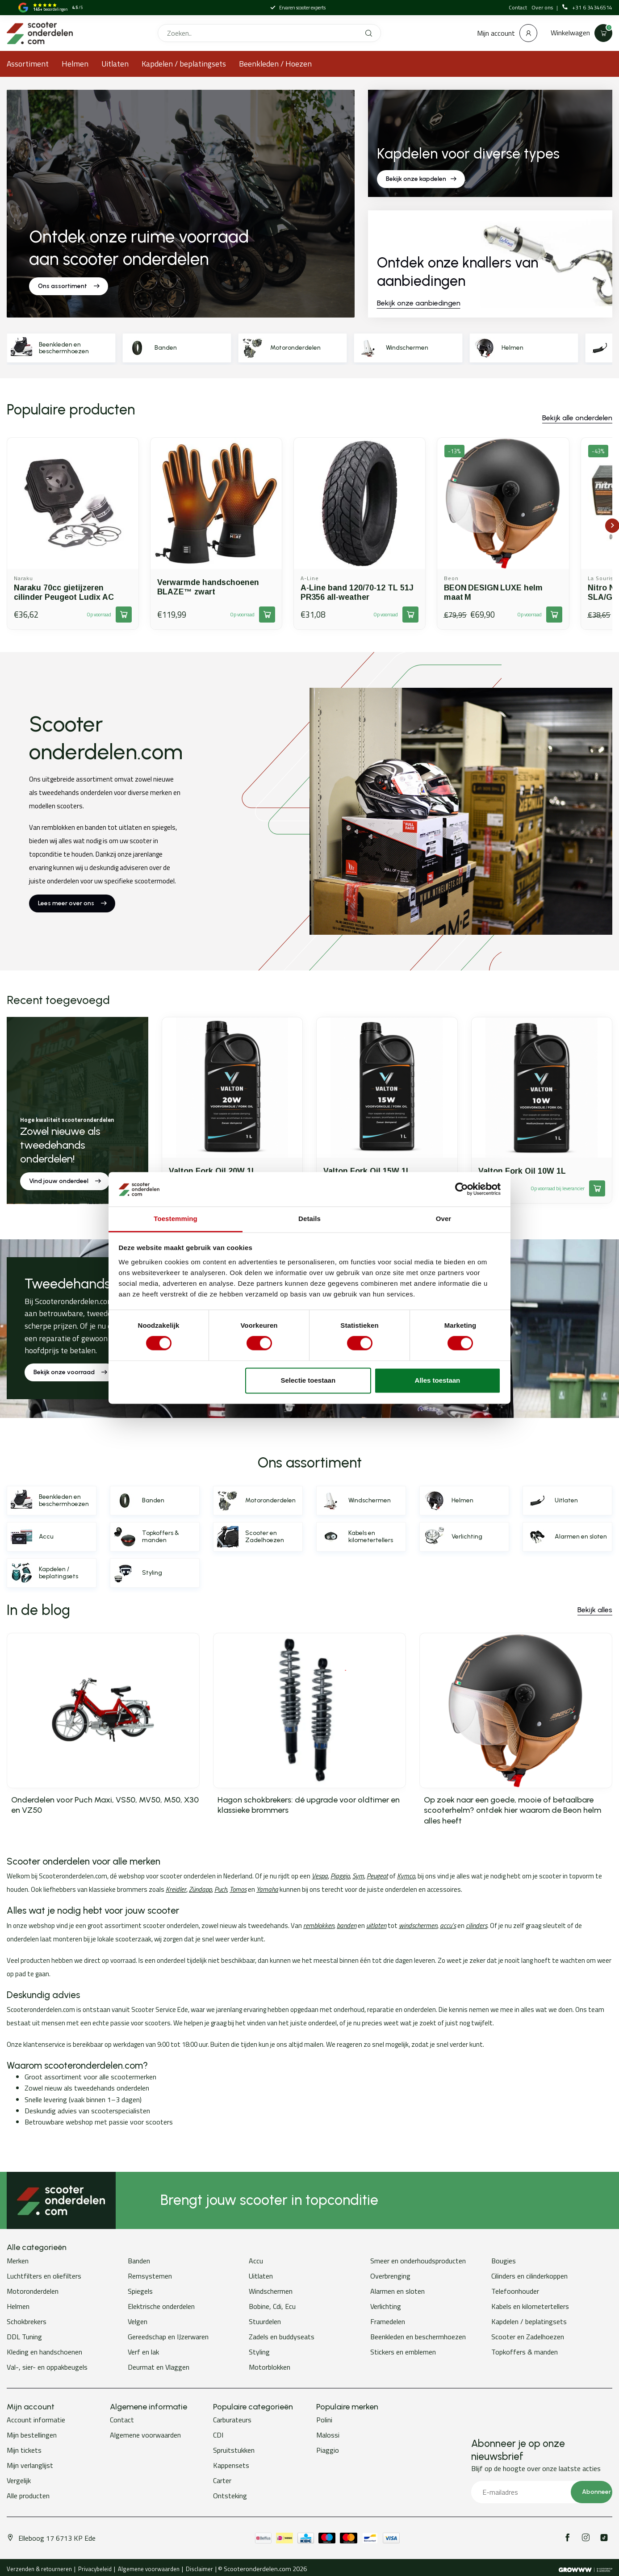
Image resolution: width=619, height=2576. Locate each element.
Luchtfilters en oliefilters (44, 2276)
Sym (358, 1876)
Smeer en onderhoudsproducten (418, 2260)
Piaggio (340, 1876)
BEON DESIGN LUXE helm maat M (493, 592)
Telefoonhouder (515, 2291)
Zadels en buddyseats (281, 2336)
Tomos (238, 1889)
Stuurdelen (265, 2321)
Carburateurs (232, 2419)
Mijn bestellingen (32, 2435)
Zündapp (200, 1889)
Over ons (542, 7)
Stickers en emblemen (403, 2351)
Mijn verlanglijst (30, 2465)
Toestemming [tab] (175, 1218)
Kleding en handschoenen (44, 2351)
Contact (518, 7)
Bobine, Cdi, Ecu (272, 2306)
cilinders (476, 1925)
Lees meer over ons (72, 903)
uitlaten (376, 1925)
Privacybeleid (95, 2568)
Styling (259, 2351)
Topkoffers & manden (524, 2351)
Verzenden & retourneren (39, 2568)
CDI (218, 2435)
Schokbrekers (26, 2321)
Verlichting (385, 2306)
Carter (222, 2480)
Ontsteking (230, 2495)
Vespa (320, 1876)
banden (346, 1925)
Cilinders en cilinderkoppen (529, 2276)
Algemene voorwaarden (145, 2435)
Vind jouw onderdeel (64, 1181)
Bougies (503, 2260)
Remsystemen (150, 2276)
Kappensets (231, 2465)
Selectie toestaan (308, 1380)
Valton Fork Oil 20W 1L (212, 1171)
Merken (18, 2260)
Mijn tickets (24, 2450)
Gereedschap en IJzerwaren (168, 2336)
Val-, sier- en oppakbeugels (47, 2367)
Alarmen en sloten (397, 2291)
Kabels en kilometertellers (530, 2306)
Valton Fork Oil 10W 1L (522, 1171)
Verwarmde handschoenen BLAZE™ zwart (208, 587)
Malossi (327, 2435)
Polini (324, 2419)
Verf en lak (143, 2351)
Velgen (137, 2321)
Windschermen (271, 2291)
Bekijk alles (594, 1610)
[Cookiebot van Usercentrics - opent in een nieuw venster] (461, 1189)
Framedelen (387, 2321)
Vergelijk (19, 2480)
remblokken (318, 1925)
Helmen (75, 64)
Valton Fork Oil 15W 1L (367, 1171)
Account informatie (36, 2419)
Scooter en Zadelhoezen (527, 2336)
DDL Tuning (24, 2336)
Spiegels (140, 2291)
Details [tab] (309, 1218)
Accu (256, 2260)
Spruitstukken (234, 2450)
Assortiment (28, 64)
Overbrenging (390, 2276)
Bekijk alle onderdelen (577, 418)
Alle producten (28, 2495)
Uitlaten (115, 64)
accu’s (448, 1925)
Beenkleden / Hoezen (275, 64)
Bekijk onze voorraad (70, 1372)
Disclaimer (199, 2568)
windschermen (418, 1925)
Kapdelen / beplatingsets (184, 64)
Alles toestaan (437, 1380)
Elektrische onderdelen (161, 2306)
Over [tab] (444, 1218)
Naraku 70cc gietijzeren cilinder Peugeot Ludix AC (64, 592)
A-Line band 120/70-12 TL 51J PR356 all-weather (357, 592)
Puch (220, 1889)
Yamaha (267, 1889)
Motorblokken (269, 2367)
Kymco (406, 1876)
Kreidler (176, 1889)
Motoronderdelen (33, 2291)
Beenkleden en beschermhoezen (418, 2336)
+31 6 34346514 (587, 8)
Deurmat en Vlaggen (158, 2367)
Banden (139, 2260)
